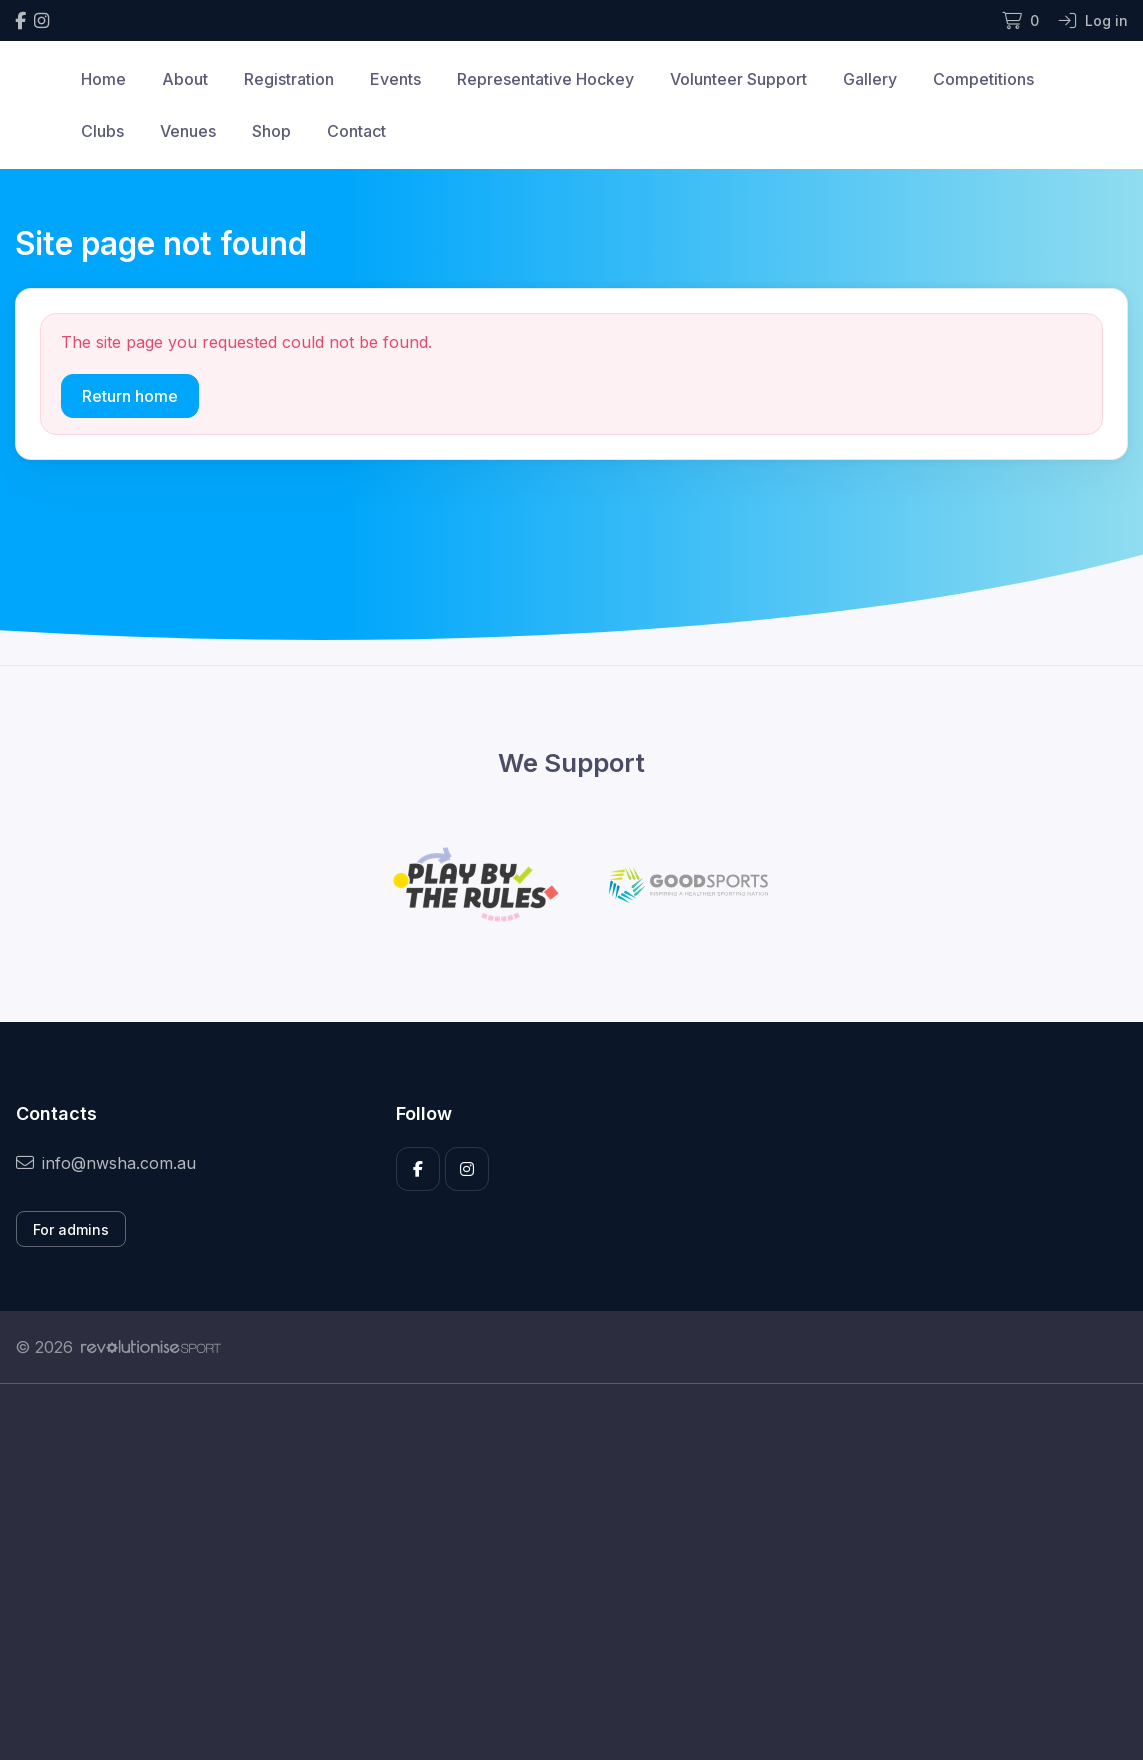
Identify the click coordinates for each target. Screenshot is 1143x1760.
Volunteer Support (738, 79)
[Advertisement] (571, 1572)
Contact (356, 131)
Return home (130, 396)
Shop (271, 131)
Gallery (870, 79)
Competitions (983, 79)
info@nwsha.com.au (106, 1163)
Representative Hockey (545, 79)
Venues (188, 131)
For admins (71, 1229)
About (185, 79)
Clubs (102, 131)
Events (395, 79)
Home (103, 79)
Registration (289, 79)
